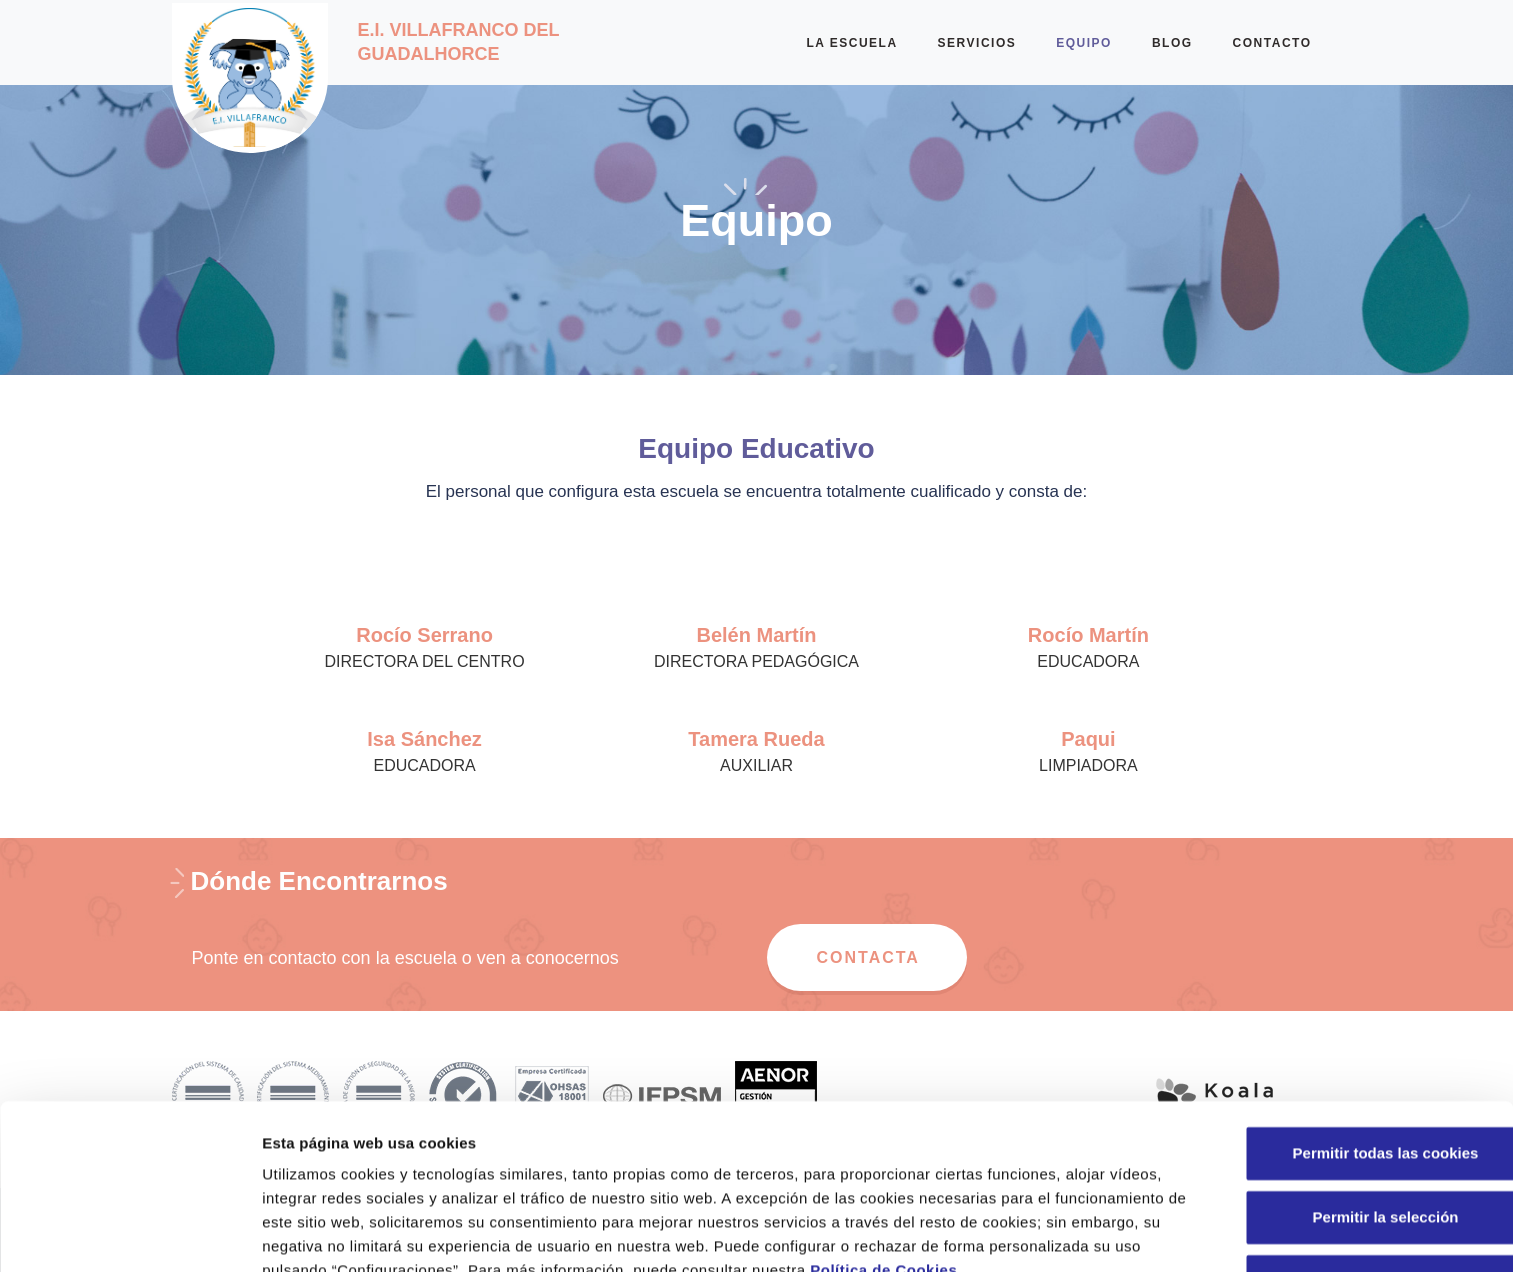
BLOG (1172, 43)
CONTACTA (868, 957)
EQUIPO (1084, 43)
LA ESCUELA (851, 43)
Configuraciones (1076, 1232)
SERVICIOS (977, 43)
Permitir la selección (1346, 1090)
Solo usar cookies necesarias (1346, 1154)
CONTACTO (1272, 43)
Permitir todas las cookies (1346, 1026)
